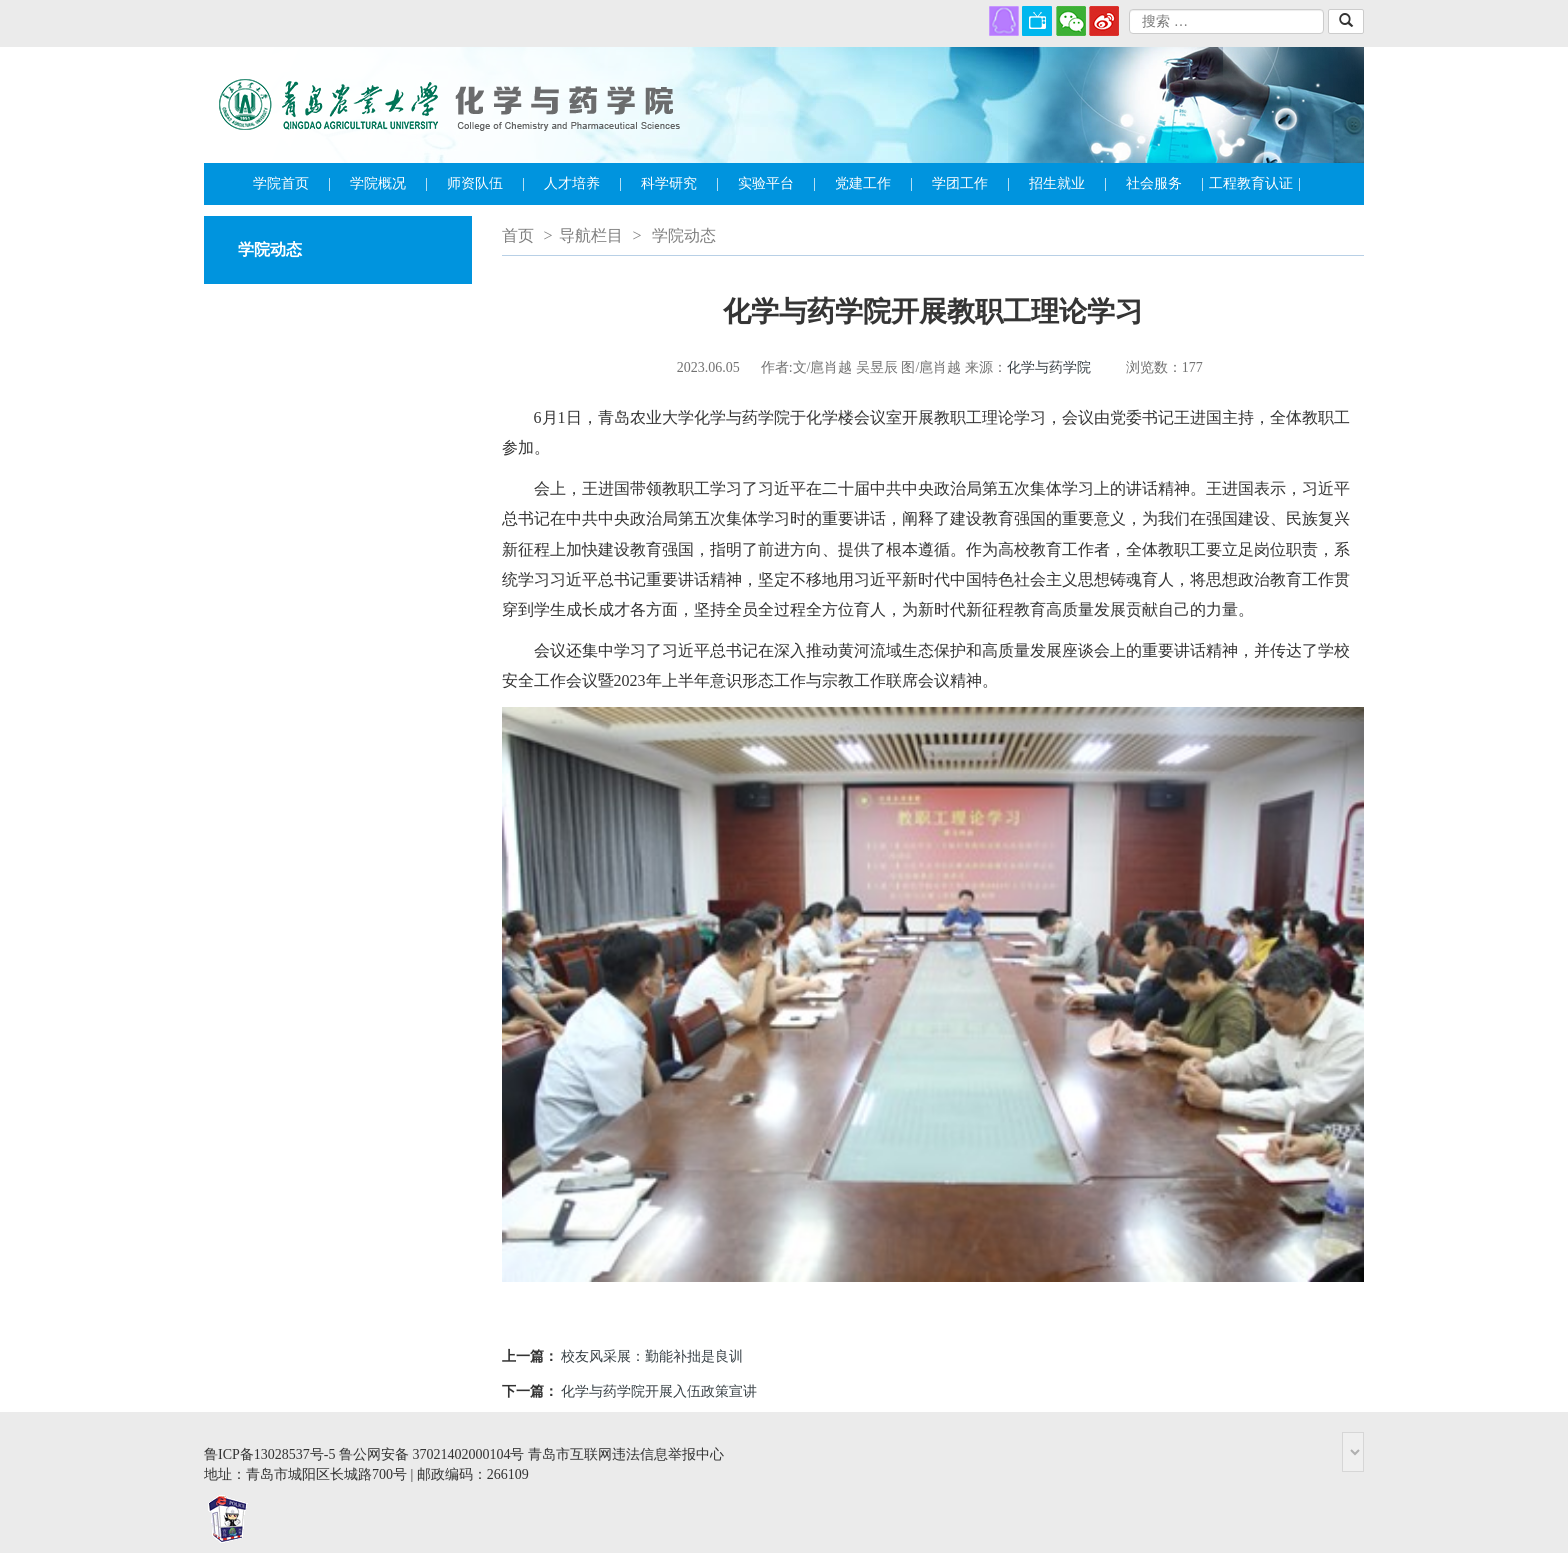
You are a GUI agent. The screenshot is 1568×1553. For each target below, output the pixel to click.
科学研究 (680, 184)
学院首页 (292, 184)
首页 (518, 235)
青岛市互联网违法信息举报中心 (626, 1454)
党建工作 (874, 184)
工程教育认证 (1255, 184)
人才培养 (583, 184)
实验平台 (777, 184)
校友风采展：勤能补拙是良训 (652, 1356)
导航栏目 (591, 235)
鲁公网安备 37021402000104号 (432, 1454)
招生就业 (1068, 184)
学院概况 (389, 184)
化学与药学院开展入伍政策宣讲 (659, 1391)
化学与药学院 (1049, 367)
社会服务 (1165, 184)
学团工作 (971, 184)
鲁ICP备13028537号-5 (269, 1454)
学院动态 (684, 235)
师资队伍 (486, 184)
